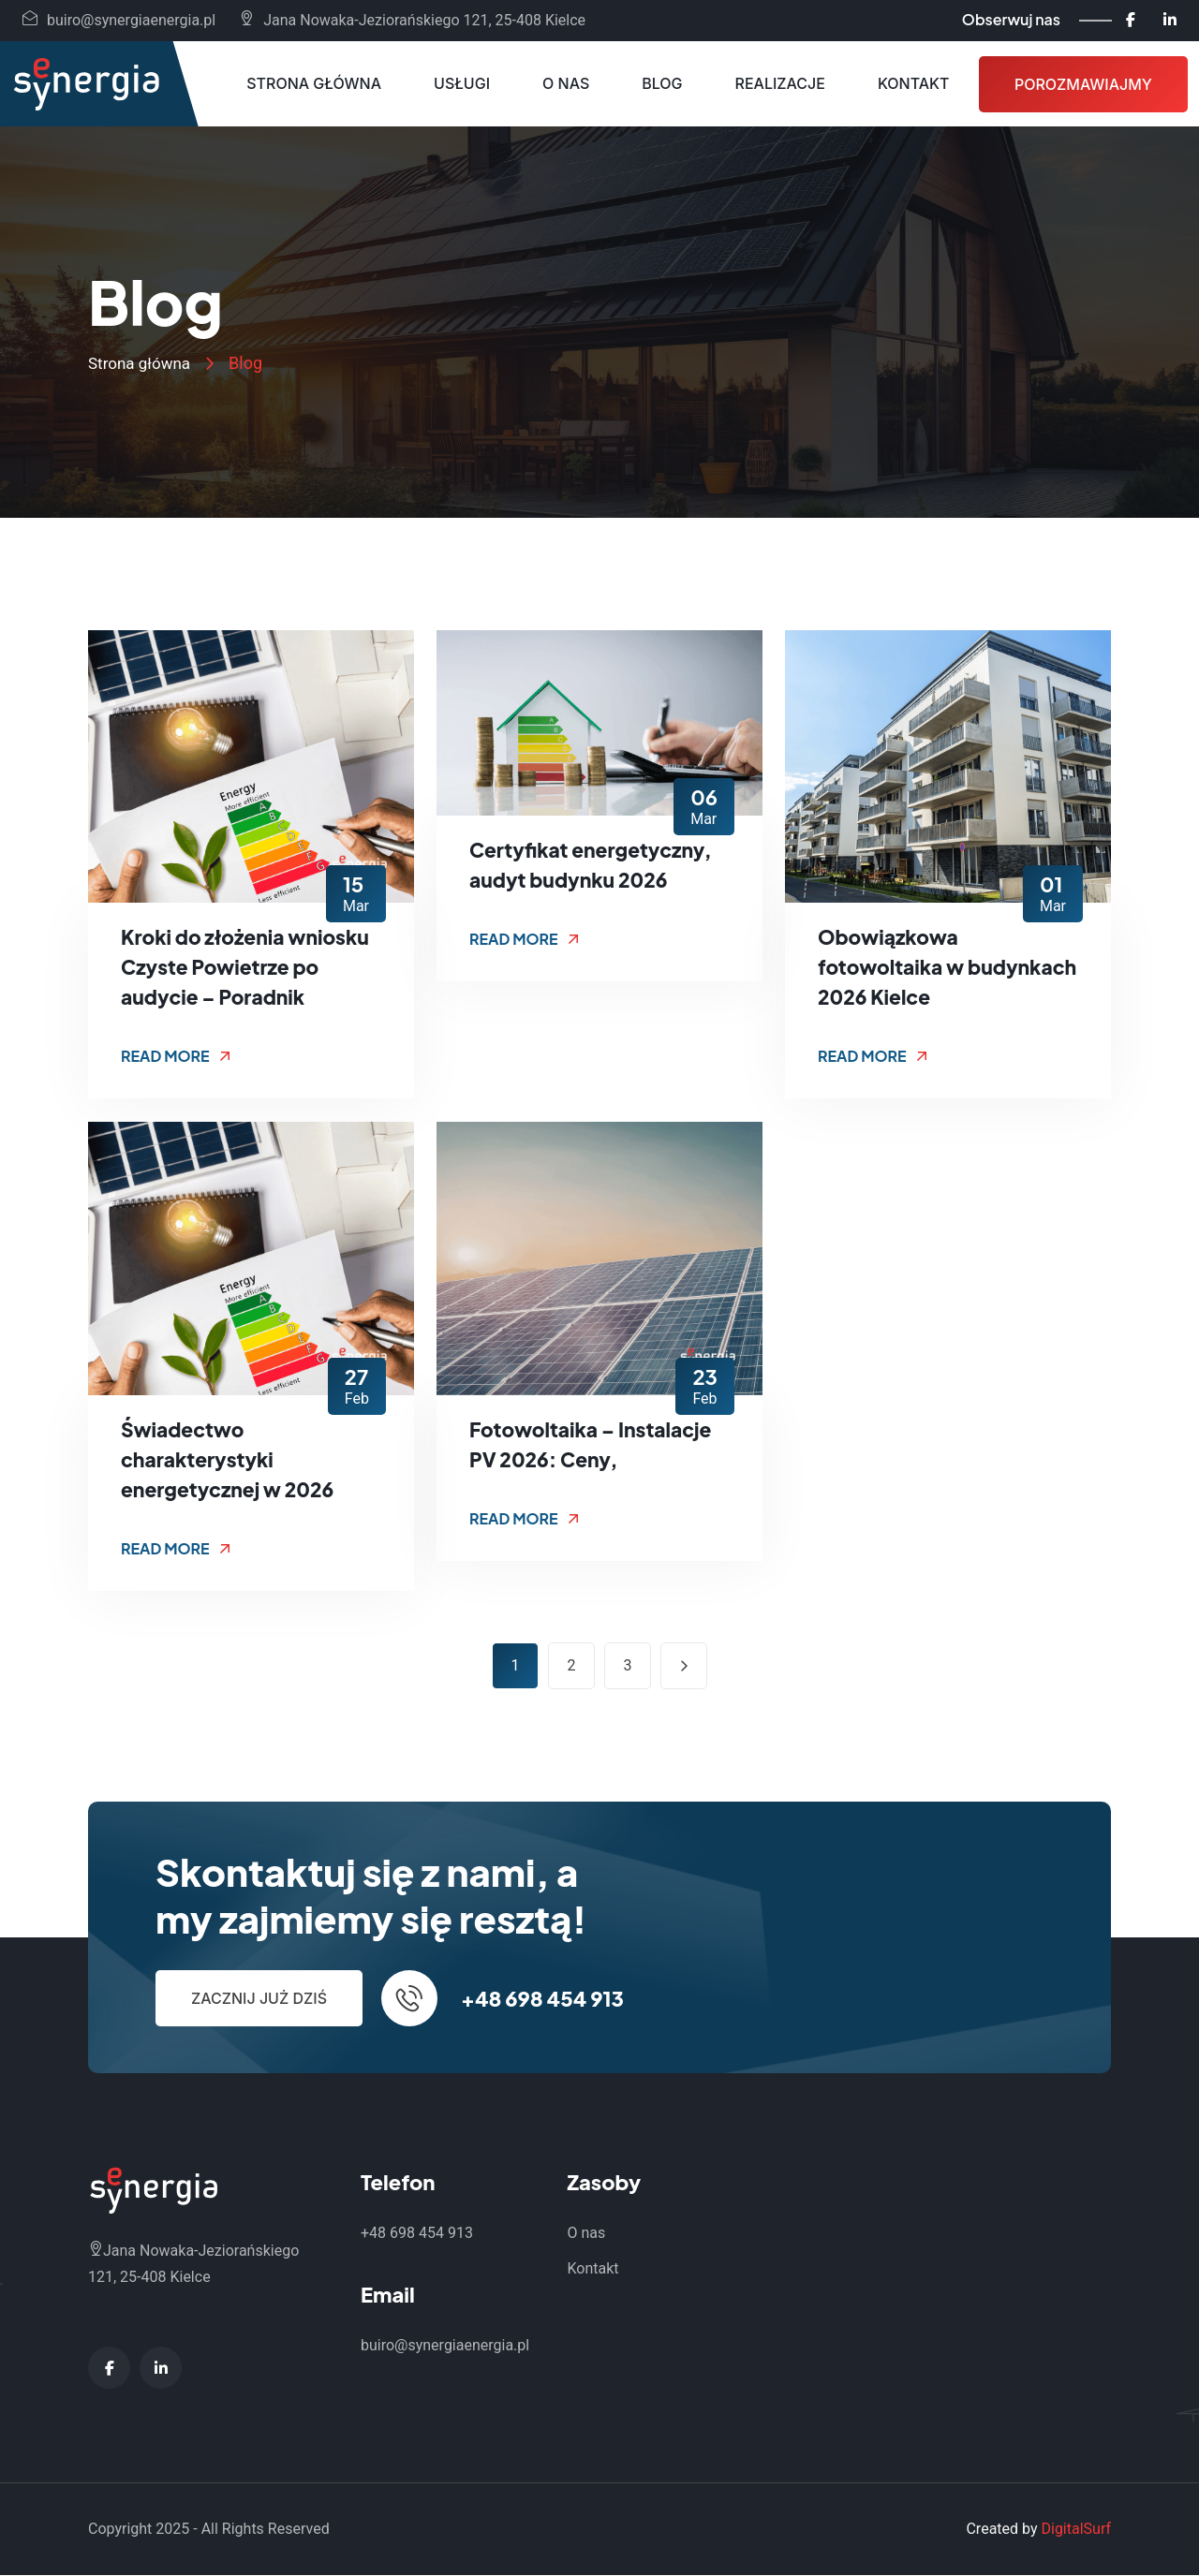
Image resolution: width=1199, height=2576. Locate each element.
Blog (662, 83)
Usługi (462, 83)
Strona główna (313, 83)
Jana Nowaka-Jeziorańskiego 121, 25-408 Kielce (412, 20)
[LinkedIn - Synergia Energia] (1170, 20)
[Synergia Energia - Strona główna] (86, 84)
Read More (175, 1057)
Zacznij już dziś (259, 1999)
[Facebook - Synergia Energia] (1130, 20)
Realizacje (780, 83)
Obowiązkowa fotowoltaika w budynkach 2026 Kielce (935, 967)
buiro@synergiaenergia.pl (118, 20)
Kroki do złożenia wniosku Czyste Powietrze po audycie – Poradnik (250, 967)
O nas (565, 83)
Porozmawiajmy (1083, 84)
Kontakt (914, 83)
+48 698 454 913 (542, 1999)
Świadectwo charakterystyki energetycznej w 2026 (232, 1460)
